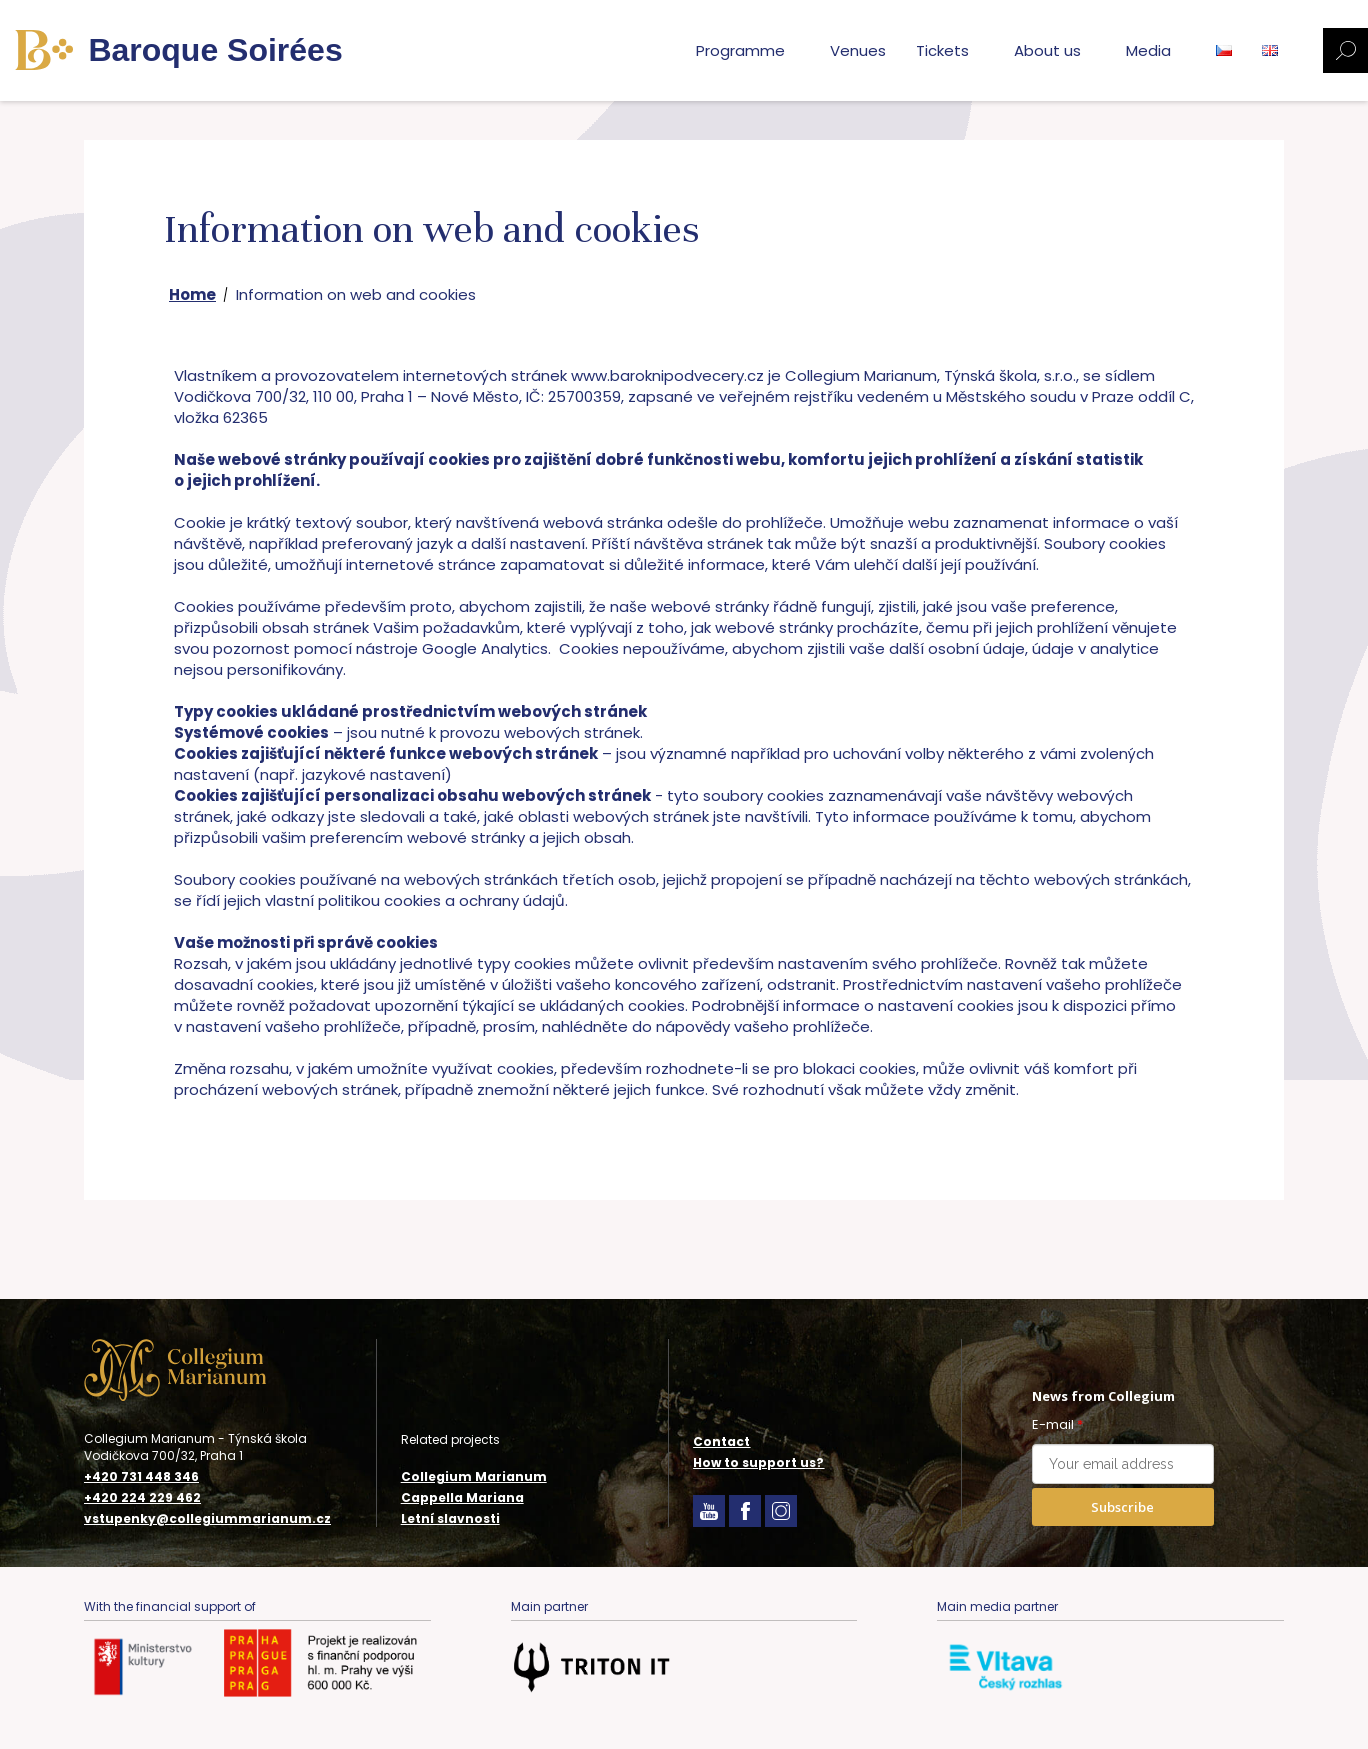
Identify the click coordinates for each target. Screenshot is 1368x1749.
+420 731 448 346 (141, 1477)
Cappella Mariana (462, 1497)
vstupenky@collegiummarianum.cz (207, 1519)
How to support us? (758, 1462)
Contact (721, 1441)
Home (192, 294)
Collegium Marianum (474, 1476)
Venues (858, 50)
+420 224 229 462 (142, 1498)
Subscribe (1122, 1507)
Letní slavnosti (450, 1518)
